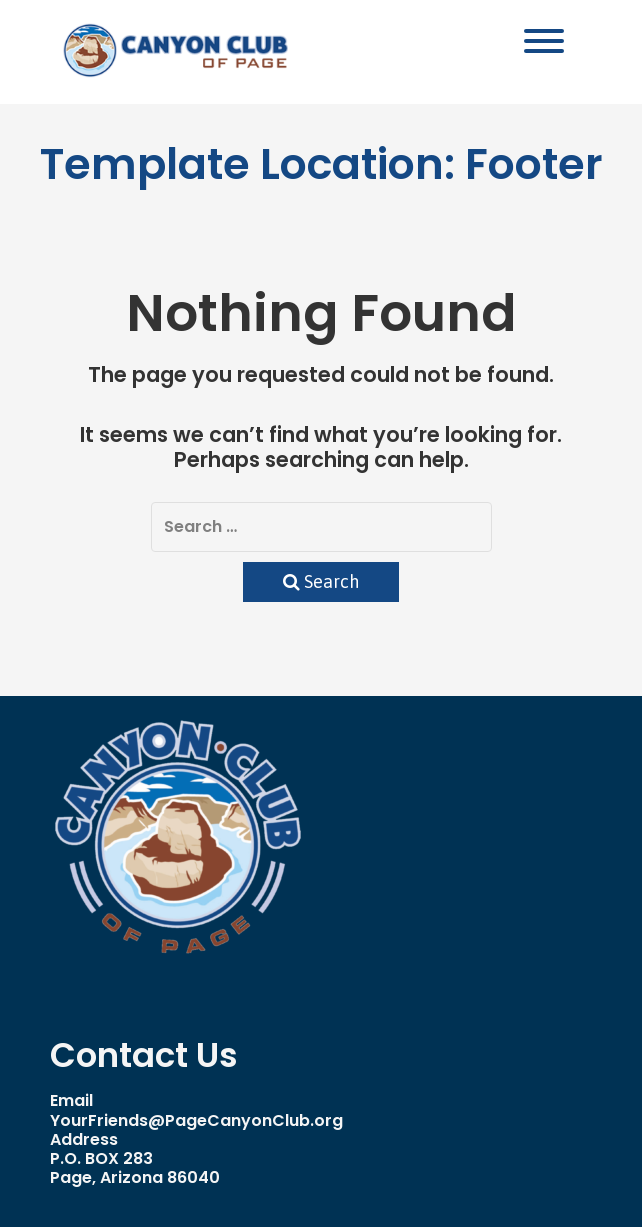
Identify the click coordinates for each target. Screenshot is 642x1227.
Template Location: (321, 164)
